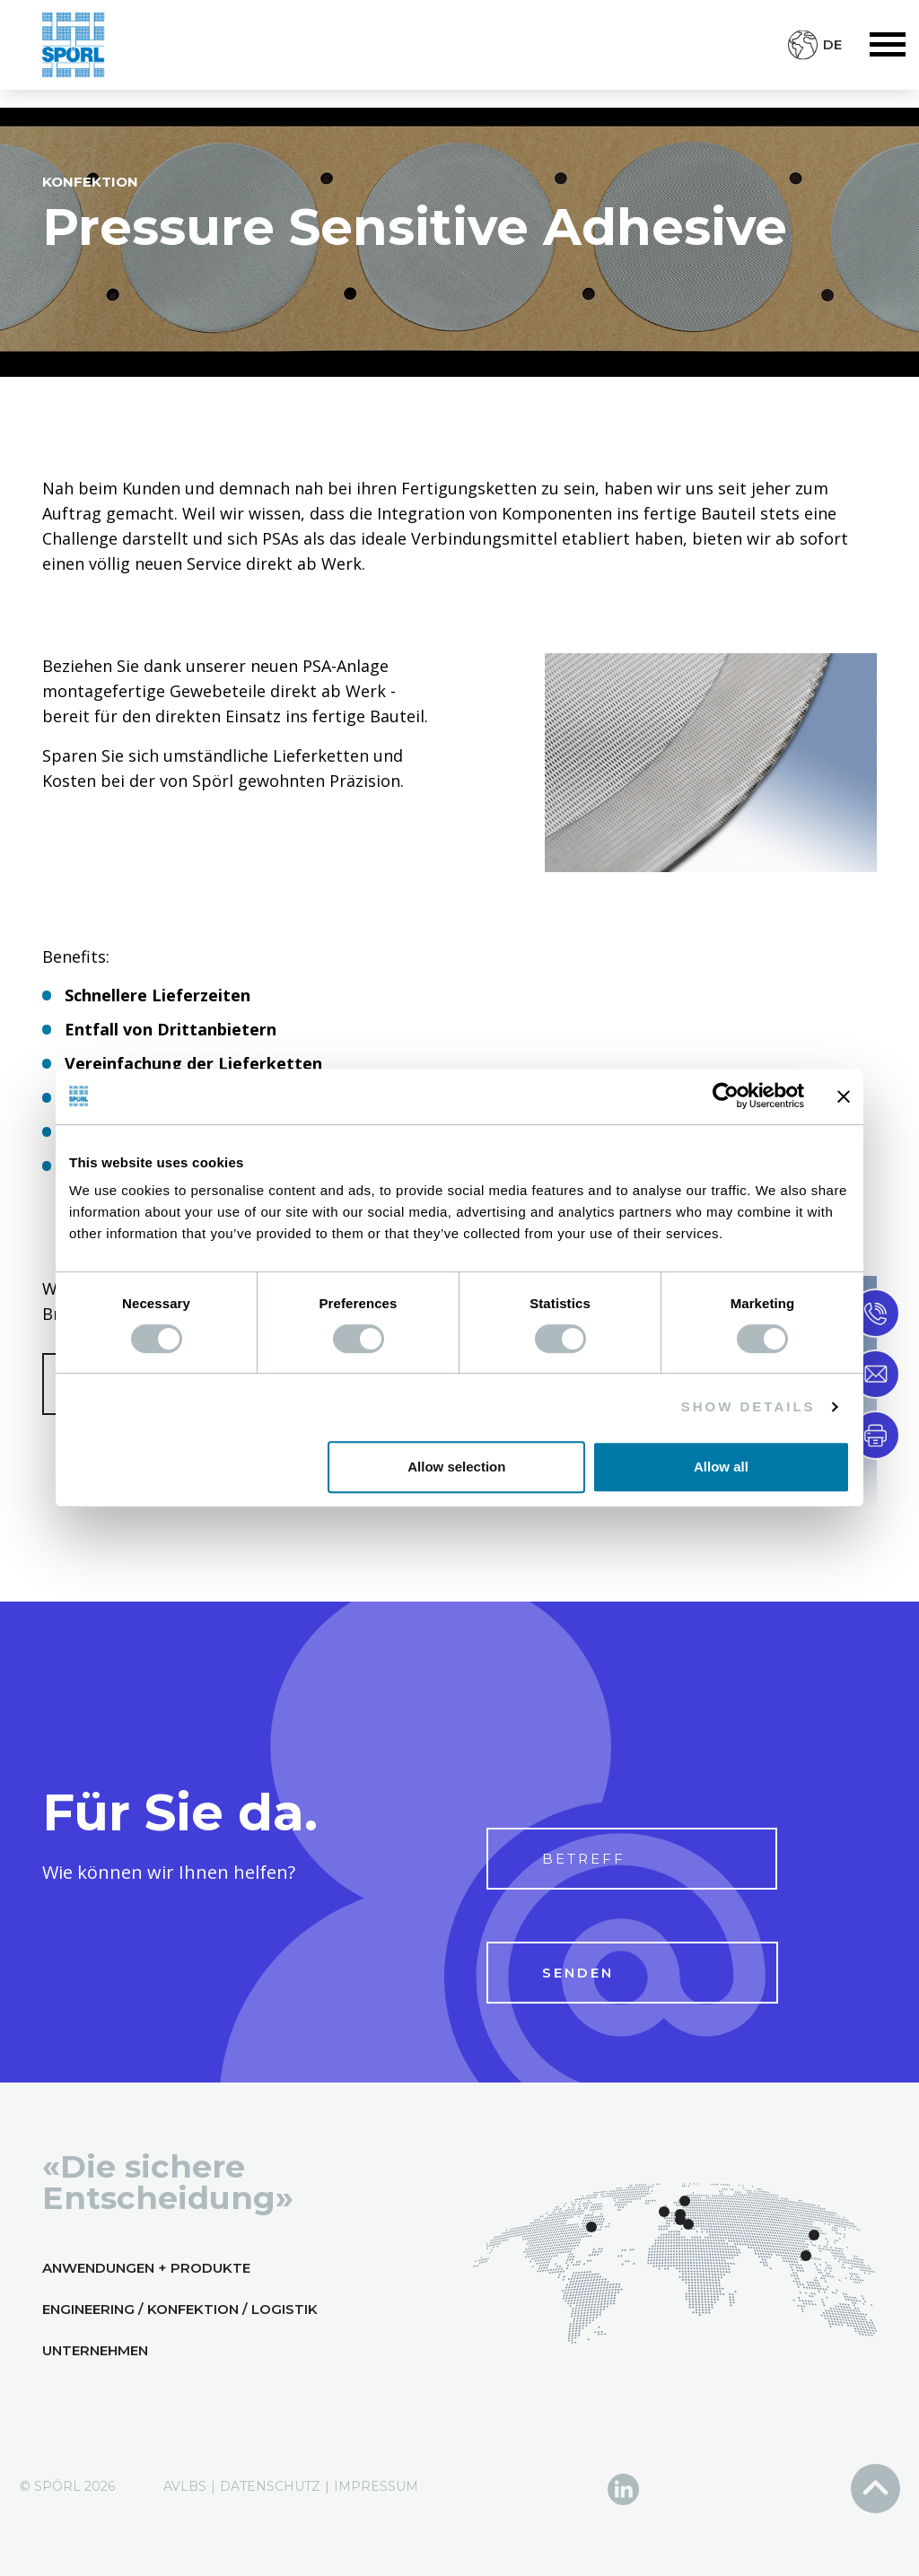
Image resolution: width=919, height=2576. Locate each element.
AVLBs (184, 2486)
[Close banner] (843, 1096)
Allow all (721, 1466)
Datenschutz (270, 2486)
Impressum (376, 2486)
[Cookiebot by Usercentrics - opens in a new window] (725, 1096)
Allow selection (456, 1466)
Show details (748, 1406)
